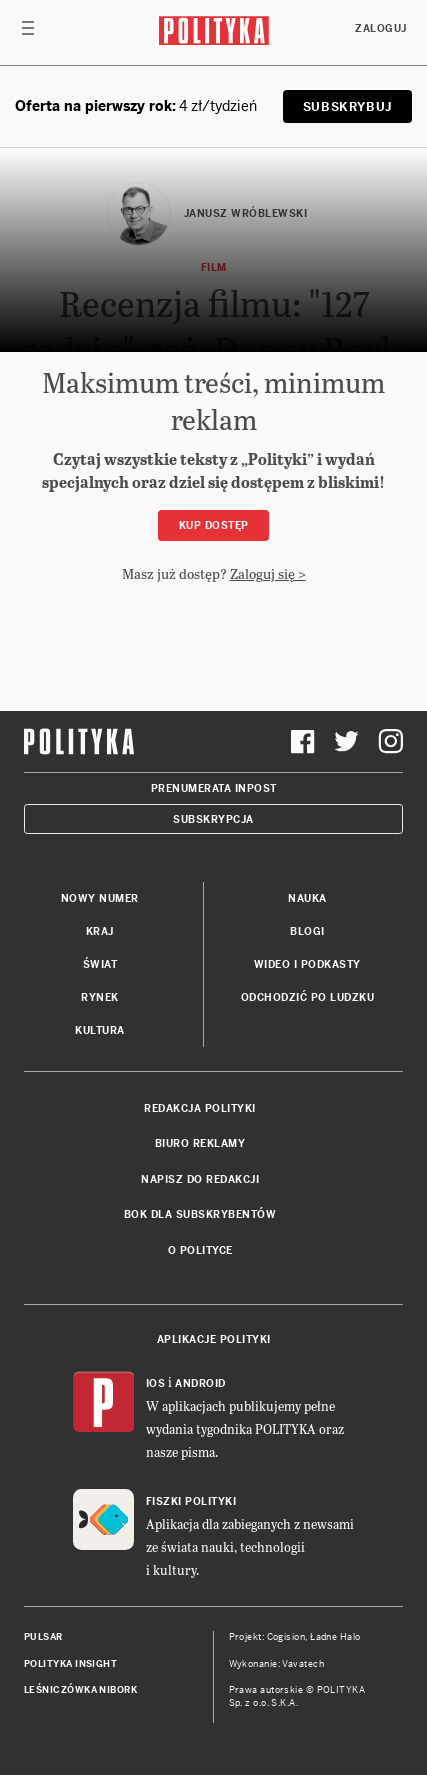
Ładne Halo (335, 1637)
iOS (156, 1383)
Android (200, 1383)
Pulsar (43, 1637)
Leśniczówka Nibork (80, 1690)
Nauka (307, 898)
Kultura (100, 1030)
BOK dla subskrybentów (200, 1214)
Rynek (100, 997)
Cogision (286, 1637)
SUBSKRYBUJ (347, 107)
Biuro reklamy (200, 1143)
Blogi (307, 931)
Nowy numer (100, 898)
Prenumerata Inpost (214, 788)
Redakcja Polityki (200, 1108)
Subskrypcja (213, 819)
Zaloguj (381, 28)
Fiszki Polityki (191, 1501)
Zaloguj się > (268, 573)
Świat (100, 964)
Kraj (100, 931)
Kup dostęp (214, 525)
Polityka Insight (70, 1664)
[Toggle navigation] (28, 33)
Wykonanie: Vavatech (277, 1664)
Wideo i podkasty (307, 964)
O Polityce (200, 1250)
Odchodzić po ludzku (308, 997)
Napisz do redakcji (200, 1179)
